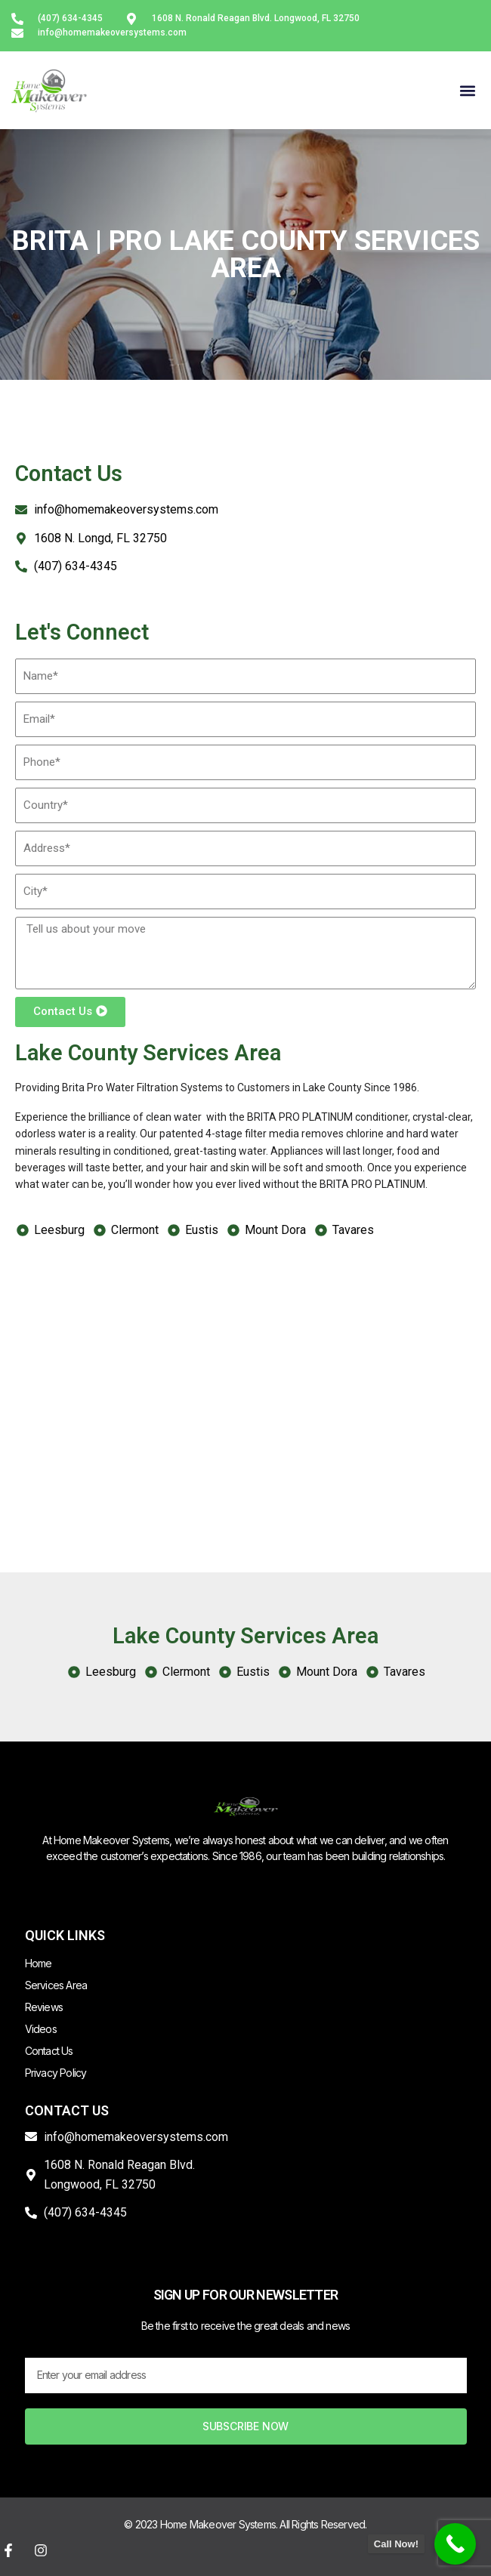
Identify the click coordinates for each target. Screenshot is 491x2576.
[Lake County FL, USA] (245, 1376)
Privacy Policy (56, 2072)
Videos (41, 2028)
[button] (467, 90)
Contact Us (49, 2050)
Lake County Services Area (148, 1053)
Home (38, 1963)
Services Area (56, 1985)
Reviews (44, 2007)
